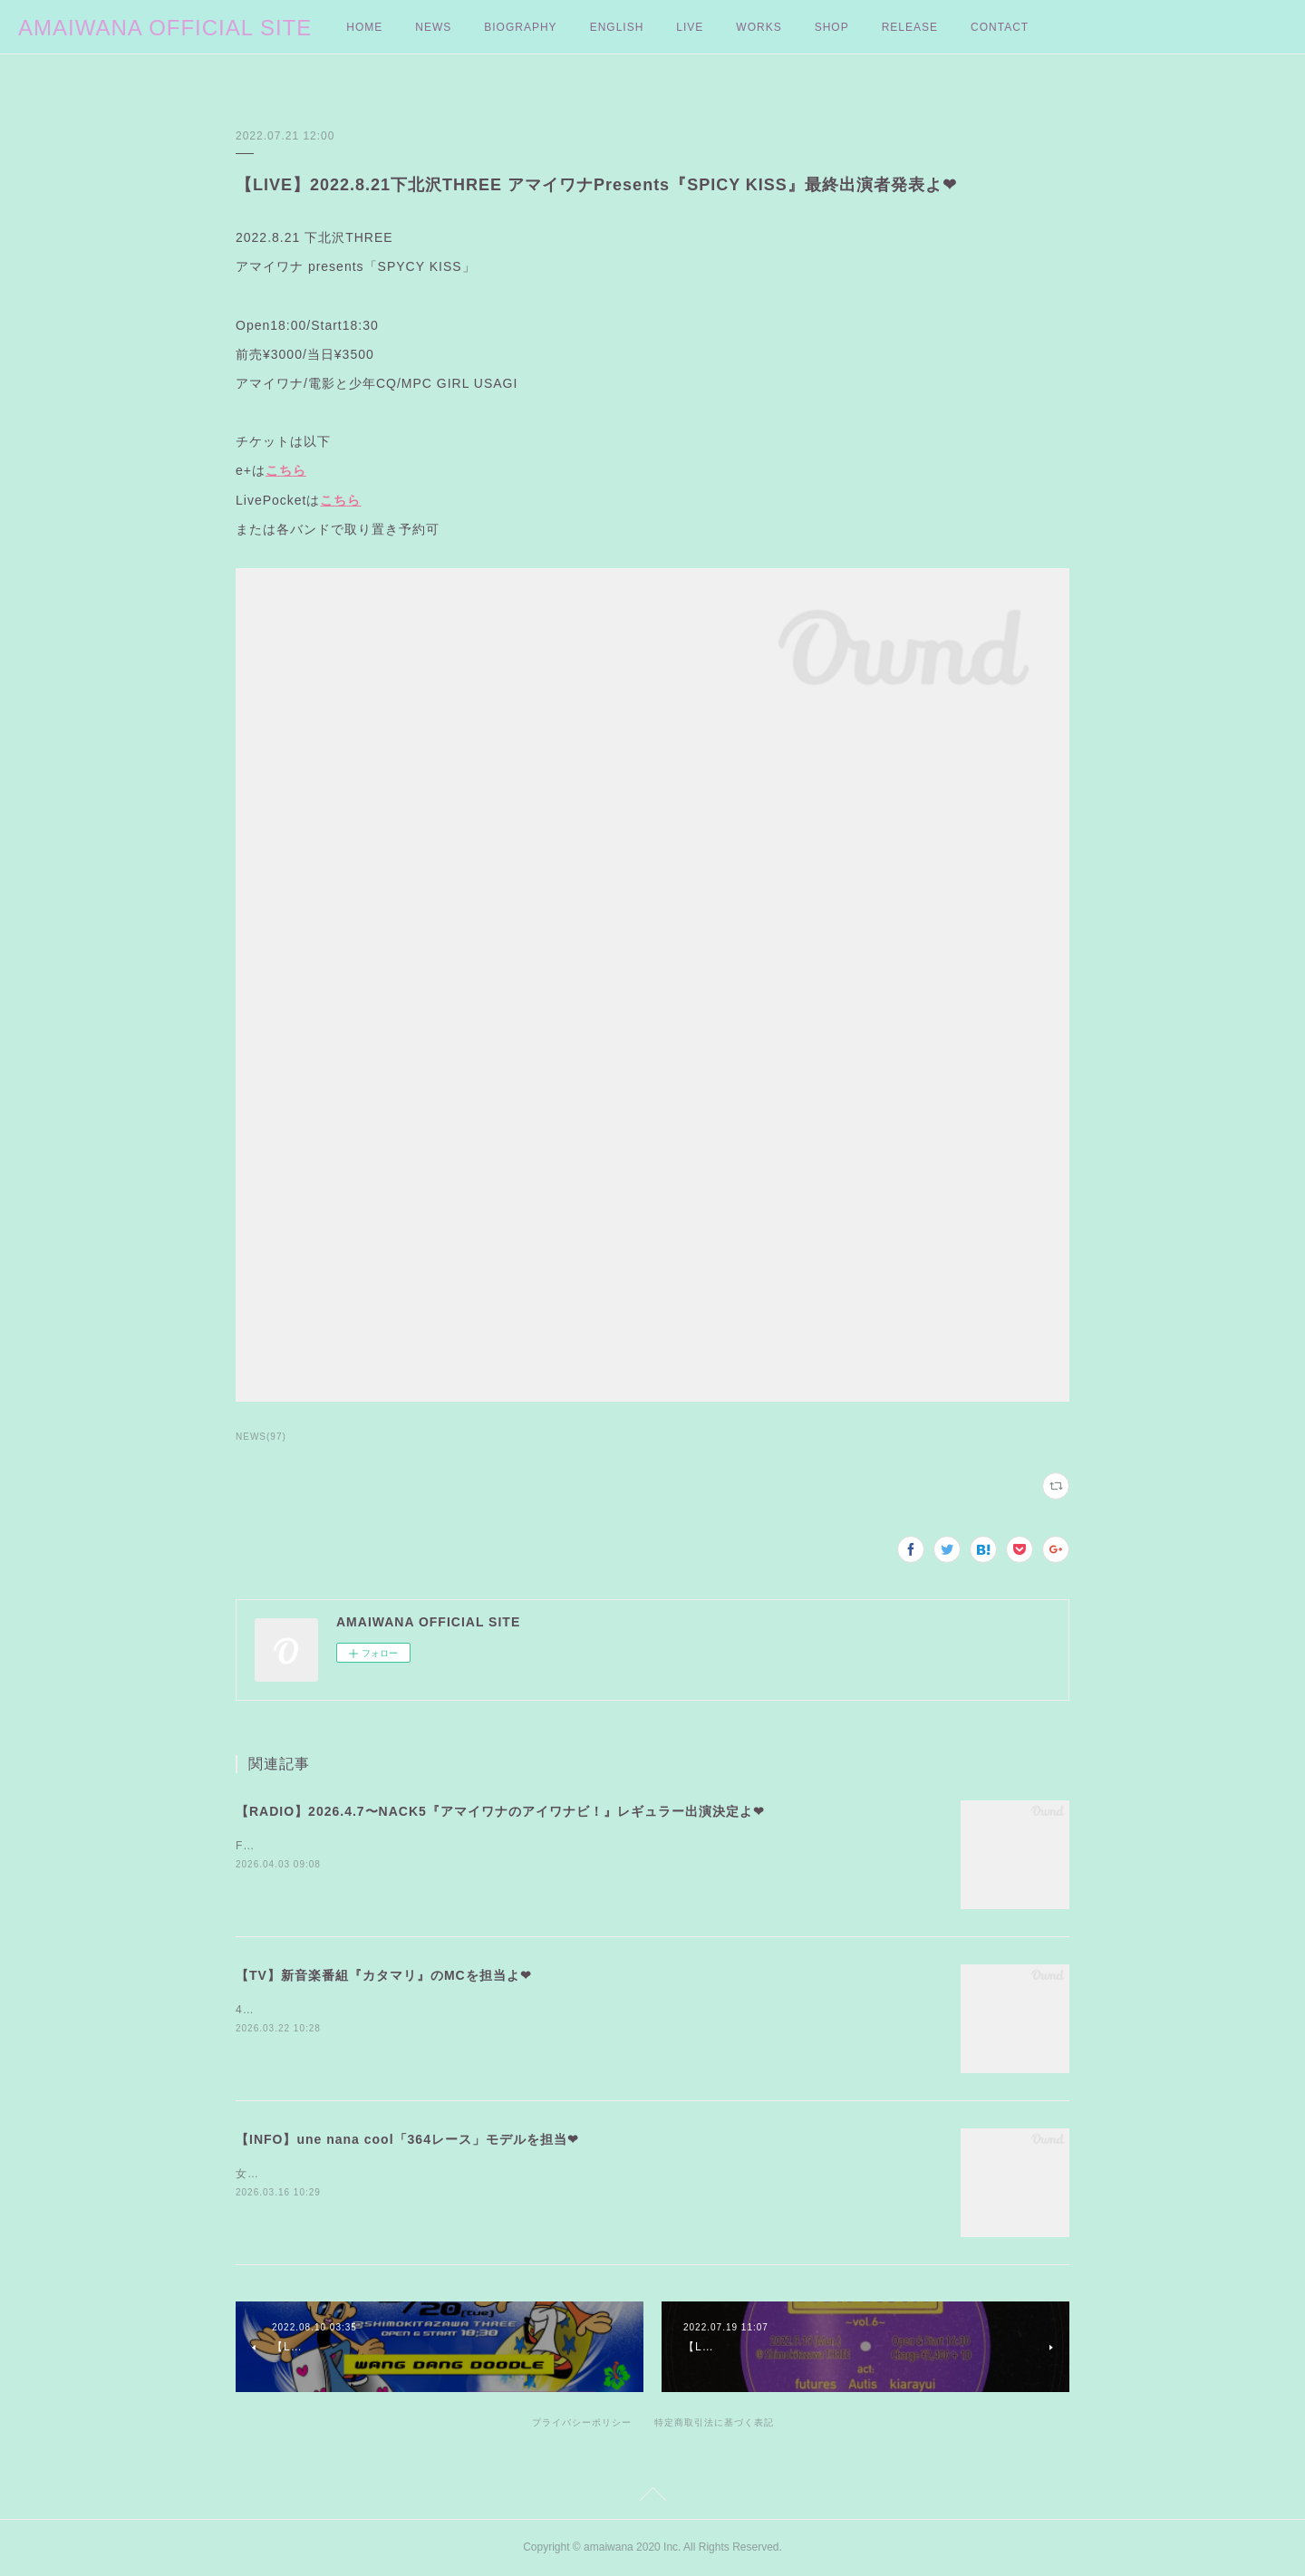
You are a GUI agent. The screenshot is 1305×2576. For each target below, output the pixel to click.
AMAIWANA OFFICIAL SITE (165, 27)
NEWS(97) (261, 1437)
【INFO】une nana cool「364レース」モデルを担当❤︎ (407, 2139)
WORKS (758, 27)
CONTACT (1000, 27)
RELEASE (910, 27)
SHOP (832, 27)
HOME (364, 27)
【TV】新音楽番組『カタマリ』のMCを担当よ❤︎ (384, 1975)
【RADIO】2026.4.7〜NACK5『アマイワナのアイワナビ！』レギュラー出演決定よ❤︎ (500, 1811)
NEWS (433, 27)
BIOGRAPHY (520, 27)
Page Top (652, 2497)
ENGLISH (617, 27)
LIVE (689, 27)
